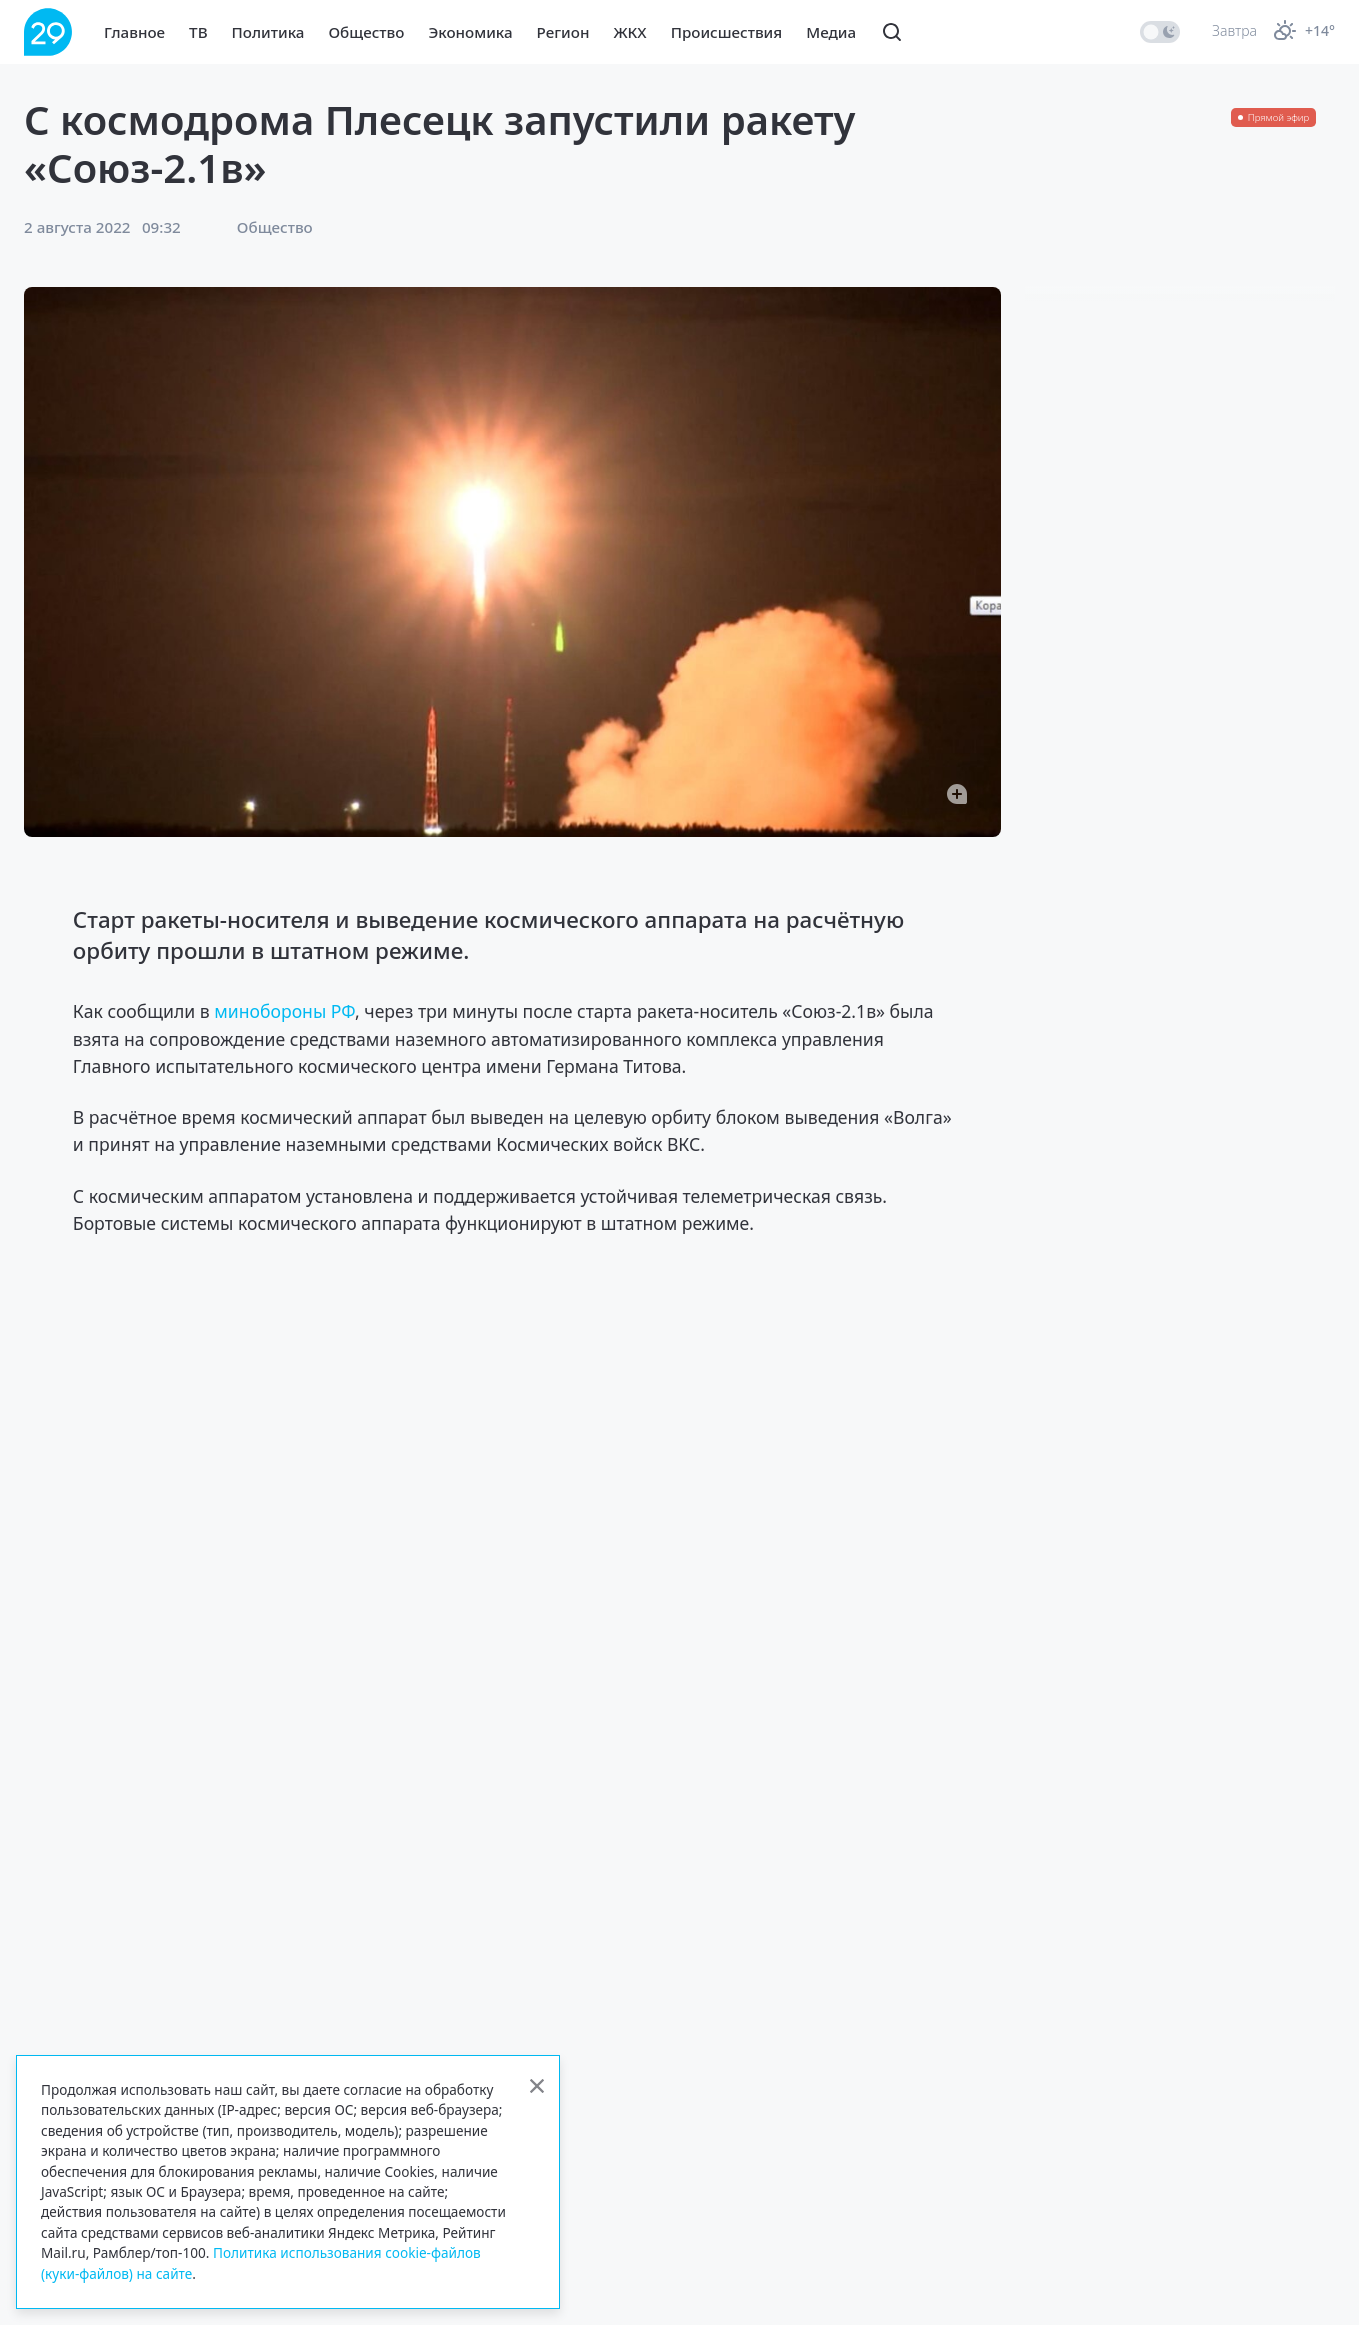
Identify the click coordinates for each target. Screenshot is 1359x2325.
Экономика (470, 32)
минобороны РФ (284, 1011)
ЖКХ (629, 32)
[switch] (1160, 32)
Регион (563, 32)
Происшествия (727, 32)
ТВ (198, 32)
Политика (268, 32)
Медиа (831, 32)
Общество (366, 32)
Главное (134, 32)
